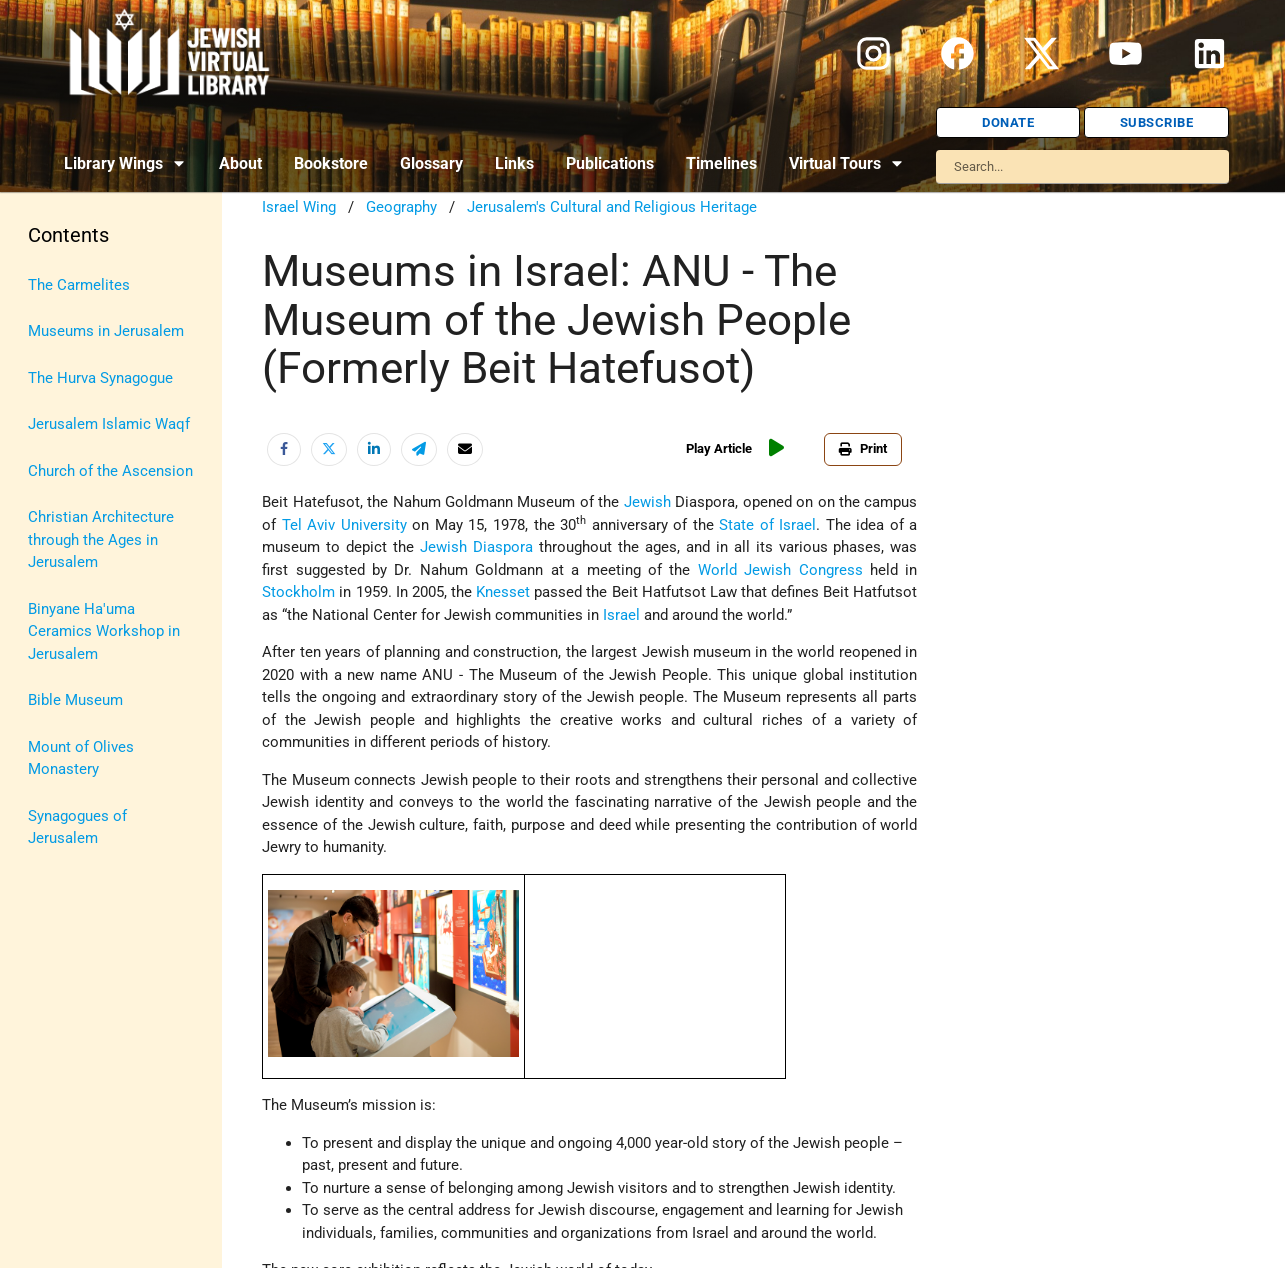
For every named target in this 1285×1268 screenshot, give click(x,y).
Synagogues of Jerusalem (77, 827)
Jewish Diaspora (476, 547)
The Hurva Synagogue (100, 378)
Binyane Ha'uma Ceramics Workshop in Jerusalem (104, 631)
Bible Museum (75, 700)
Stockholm (298, 592)
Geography (401, 207)
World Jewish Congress (780, 570)
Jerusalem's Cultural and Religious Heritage (612, 207)
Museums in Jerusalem (106, 331)
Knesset (503, 592)
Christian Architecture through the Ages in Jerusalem (101, 539)
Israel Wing (299, 207)
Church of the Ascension (110, 471)
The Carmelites (79, 285)
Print (863, 448)
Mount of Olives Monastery (81, 758)
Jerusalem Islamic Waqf (109, 424)
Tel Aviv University (344, 525)
